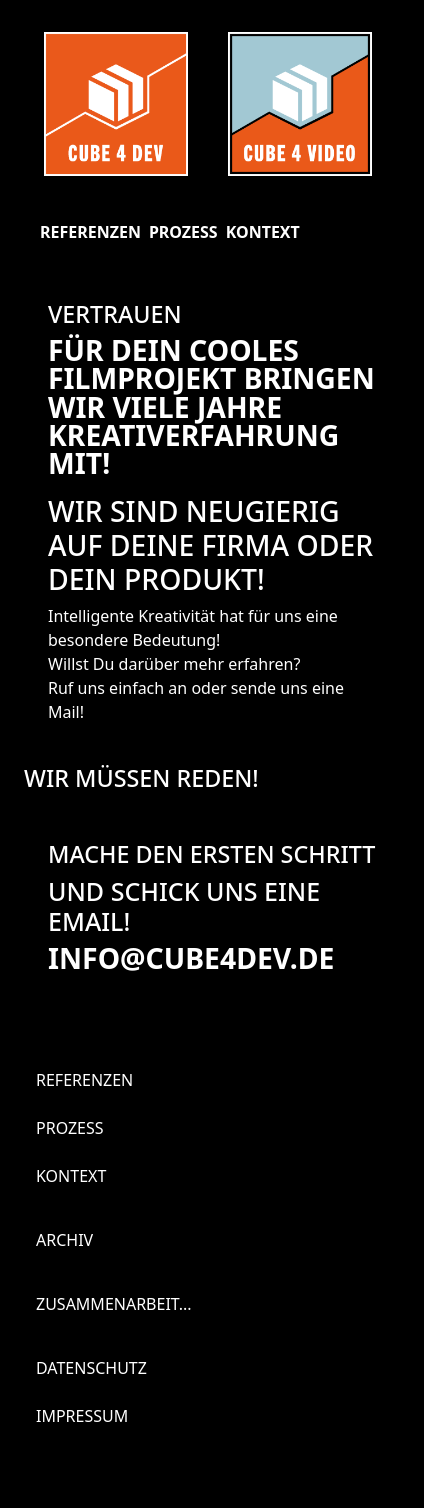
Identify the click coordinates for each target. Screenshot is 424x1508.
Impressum (82, 1416)
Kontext (263, 232)
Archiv (64, 1240)
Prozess (183, 232)
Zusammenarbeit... (114, 1304)
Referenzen (90, 232)
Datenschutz (91, 1368)
